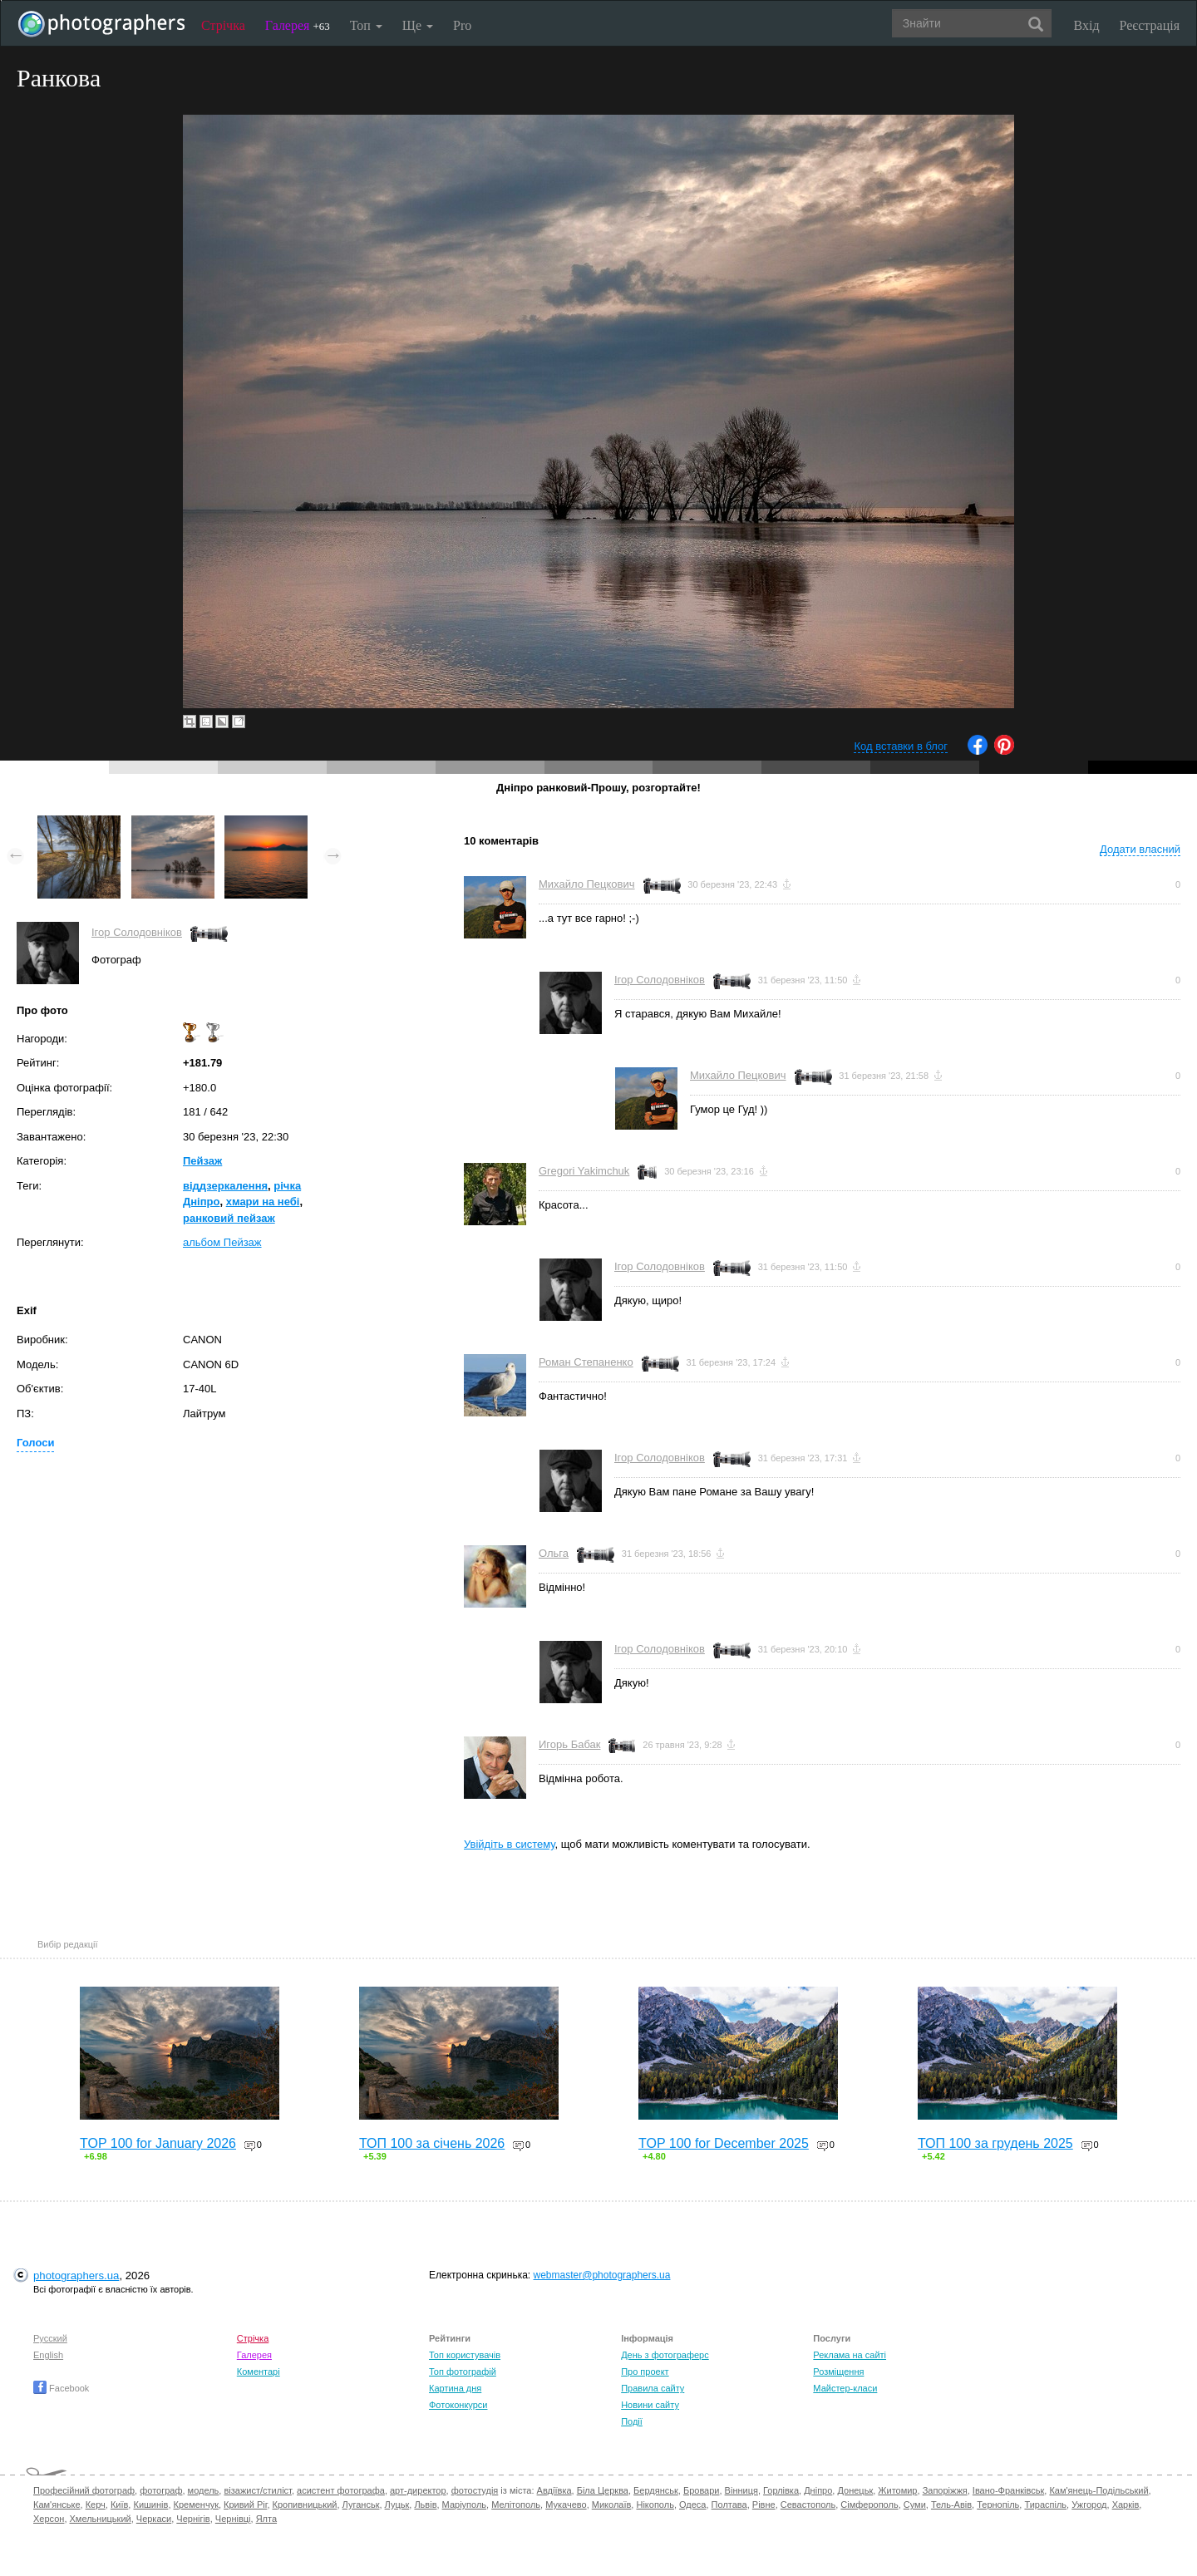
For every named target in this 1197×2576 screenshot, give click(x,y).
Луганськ (361, 2505)
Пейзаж (202, 1161)
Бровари (701, 2490)
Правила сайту (652, 2388)
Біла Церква (602, 2490)
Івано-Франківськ (1008, 2490)
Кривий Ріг (245, 2505)
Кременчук (196, 2505)
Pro (462, 25)
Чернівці (233, 2519)
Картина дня (455, 2388)
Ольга (554, 1553)
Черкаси (153, 2519)
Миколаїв (612, 2505)
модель (203, 2490)
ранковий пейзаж (229, 1218)
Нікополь (654, 2505)
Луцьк (397, 2505)
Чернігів (192, 2519)
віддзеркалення (225, 1186)
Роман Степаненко (586, 1362)
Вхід (1087, 25)
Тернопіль (998, 2505)
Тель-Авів (951, 2505)
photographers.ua (76, 2275)
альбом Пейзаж (222, 1242)
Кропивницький (305, 2505)
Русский (50, 2338)
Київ (119, 2505)
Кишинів (150, 2505)
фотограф (161, 2490)
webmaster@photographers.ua (602, 2275)
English (48, 2355)
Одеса (692, 2505)
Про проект (644, 2372)
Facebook (61, 2388)
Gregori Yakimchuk (584, 1171)
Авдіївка (554, 2490)
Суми (915, 2505)
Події (632, 2421)
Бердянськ (655, 2490)
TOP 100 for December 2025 (723, 2143)
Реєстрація (1150, 25)
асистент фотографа (341, 2490)
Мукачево (565, 2505)
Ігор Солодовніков (136, 932)
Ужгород (1088, 2505)
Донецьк (855, 2490)
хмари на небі (263, 1201)
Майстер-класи (845, 2388)
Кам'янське (57, 2505)
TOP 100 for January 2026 (158, 2143)
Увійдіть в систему (509, 1844)
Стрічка (223, 25)
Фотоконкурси (458, 2405)
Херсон (48, 2519)
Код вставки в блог (901, 746)
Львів (425, 2505)
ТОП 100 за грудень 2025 (995, 2143)
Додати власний (1140, 849)
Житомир (897, 2490)
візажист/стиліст (257, 2490)
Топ (366, 25)
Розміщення (838, 2372)
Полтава (729, 2505)
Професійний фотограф (84, 2490)
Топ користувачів (464, 2355)
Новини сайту (650, 2405)
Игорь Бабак (569, 1744)
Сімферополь (869, 2505)
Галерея (297, 25)
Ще (417, 25)
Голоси (35, 1442)
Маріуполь (464, 2505)
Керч (96, 2505)
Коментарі (258, 2372)
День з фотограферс (665, 2355)
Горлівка (781, 2490)
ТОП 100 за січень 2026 (432, 2143)
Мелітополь (515, 2505)
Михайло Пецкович (587, 884)
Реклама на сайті (849, 2355)
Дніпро (818, 2490)
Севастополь (808, 2505)
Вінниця (741, 2490)
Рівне (764, 2505)
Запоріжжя (945, 2490)
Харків (1126, 2505)
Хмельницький (100, 2519)
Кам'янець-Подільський (1098, 2490)
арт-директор (418, 2490)
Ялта (266, 2519)
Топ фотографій (462, 2372)
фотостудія (475, 2490)
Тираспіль (1045, 2505)
